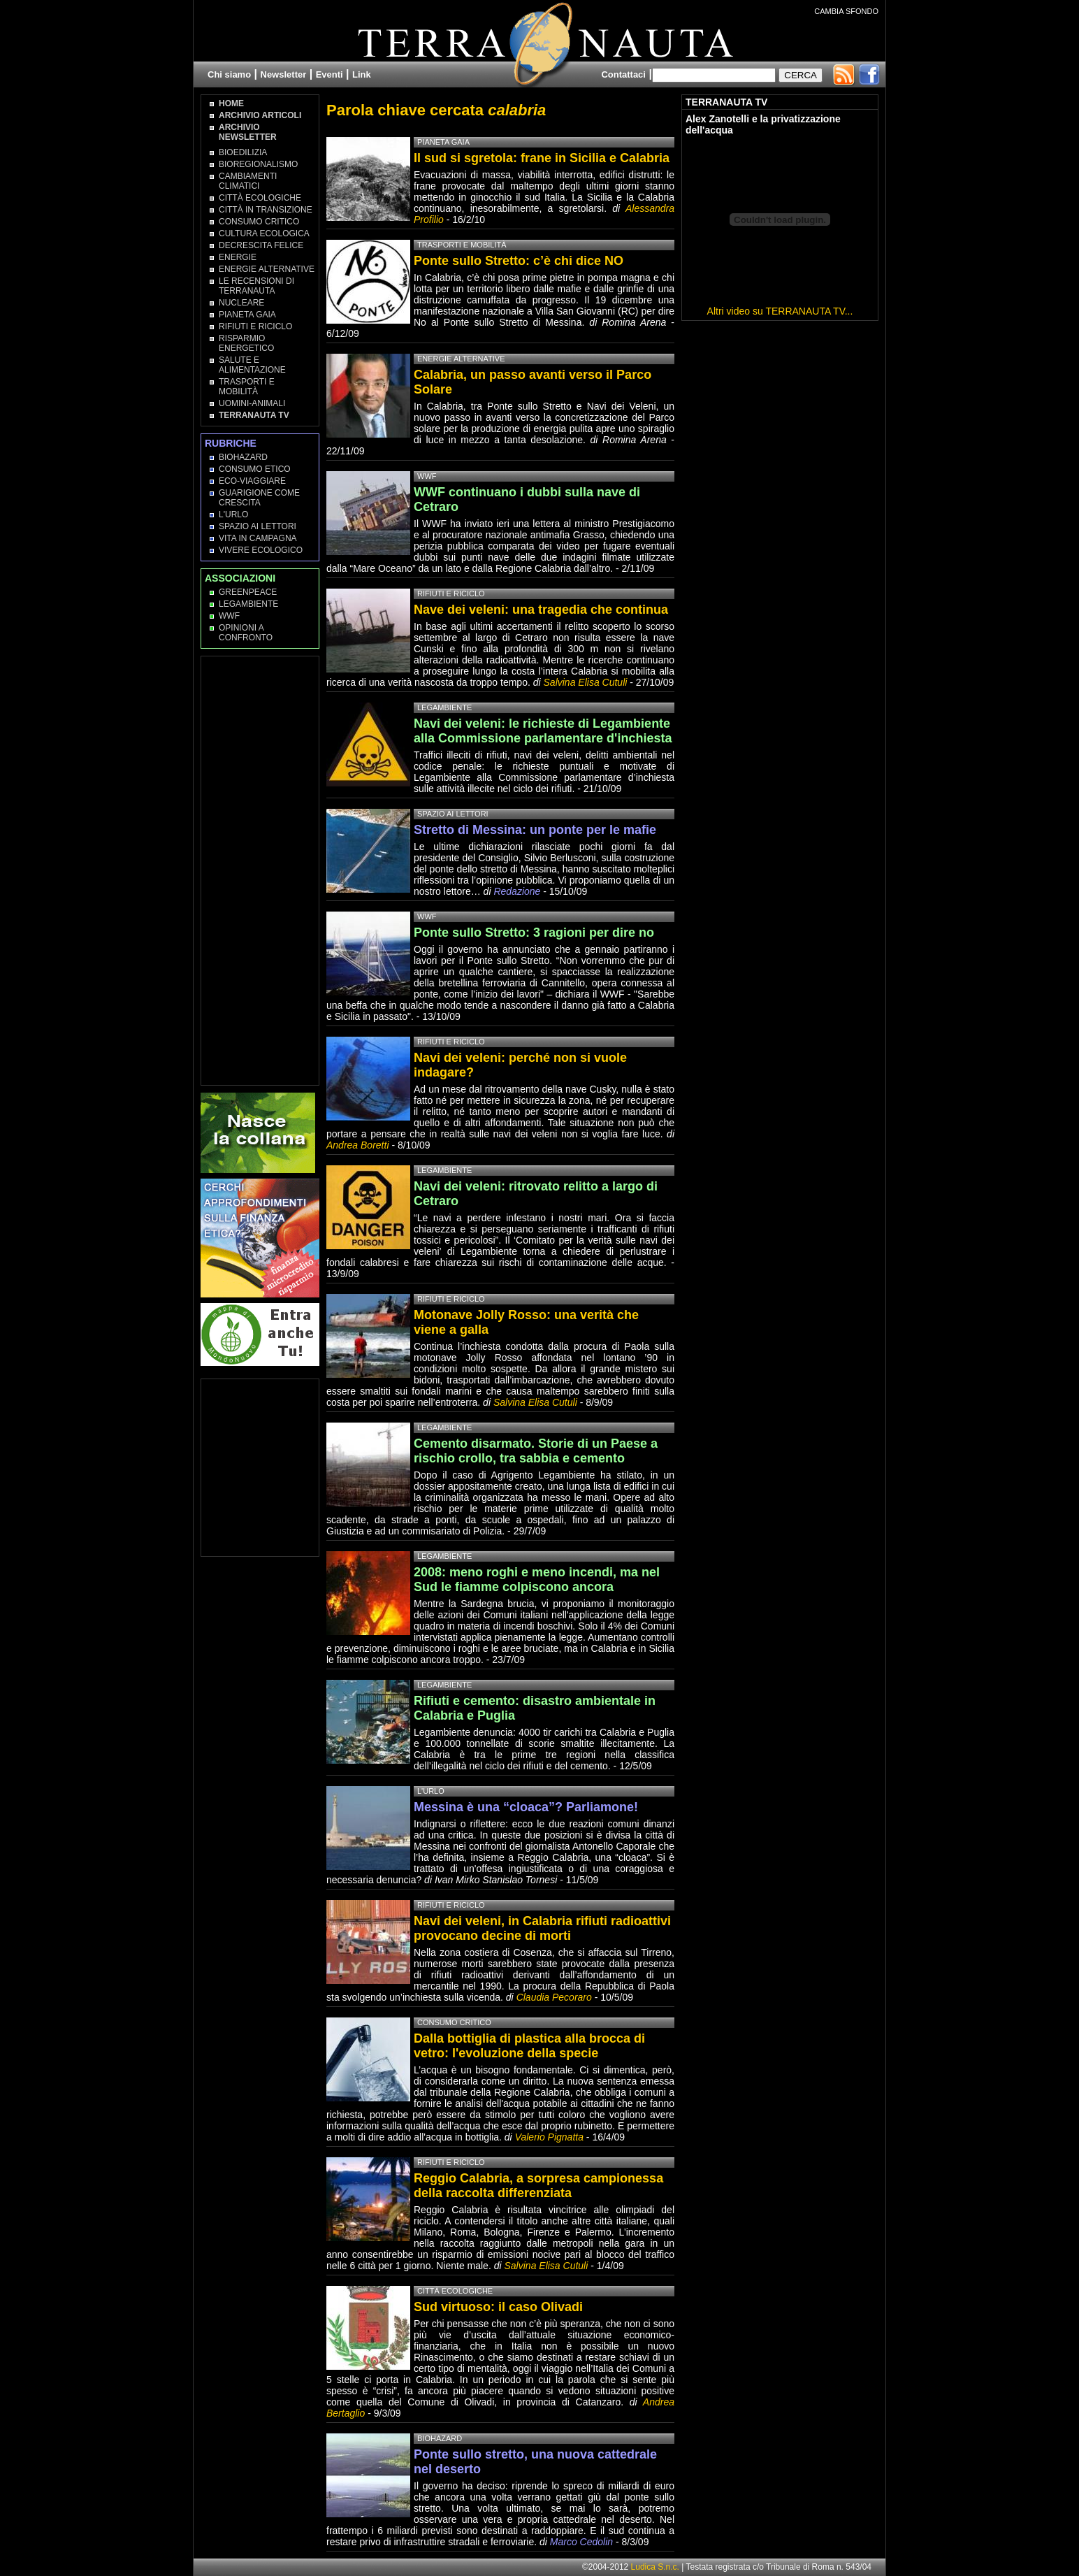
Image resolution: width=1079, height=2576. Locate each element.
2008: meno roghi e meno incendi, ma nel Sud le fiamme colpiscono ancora (537, 1579)
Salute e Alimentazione (252, 365)
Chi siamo (229, 74)
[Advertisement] (261, 869)
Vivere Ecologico (261, 550)
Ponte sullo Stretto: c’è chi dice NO (518, 261)
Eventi (329, 74)
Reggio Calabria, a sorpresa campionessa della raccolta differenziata (538, 2185)
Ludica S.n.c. (655, 2567)
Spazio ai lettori (257, 526)
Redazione (518, 891)
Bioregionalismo (258, 164)
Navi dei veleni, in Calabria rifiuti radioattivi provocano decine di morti (542, 1928)
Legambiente (248, 604)
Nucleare (241, 303)
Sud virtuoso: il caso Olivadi (498, 2307)
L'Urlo (233, 514)
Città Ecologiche (260, 198)
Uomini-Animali (252, 403)
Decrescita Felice (261, 245)
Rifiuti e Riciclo (255, 326)
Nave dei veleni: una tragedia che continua (541, 610)
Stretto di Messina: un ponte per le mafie (535, 830)
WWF (229, 616)
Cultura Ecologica (264, 233)
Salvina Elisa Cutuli (586, 682)
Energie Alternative (266, 269)
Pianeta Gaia (247, 314)
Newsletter (284, 74)
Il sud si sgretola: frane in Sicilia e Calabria (541, 158)
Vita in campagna (258, 538)
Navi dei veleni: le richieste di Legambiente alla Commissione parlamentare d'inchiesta (543, 731)
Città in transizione (265, 210)
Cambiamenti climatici (248, 181)
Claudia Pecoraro (554, 1997)
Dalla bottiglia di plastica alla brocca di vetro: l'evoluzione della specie (529, 2045)
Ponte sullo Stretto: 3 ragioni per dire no (534, 933)
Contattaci (623, 74)
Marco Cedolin (581, 2541)
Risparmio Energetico (246, 343)
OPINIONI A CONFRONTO (246, 632)
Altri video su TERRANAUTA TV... (780, 311)
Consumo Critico (259, 221)
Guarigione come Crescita (259, 498)
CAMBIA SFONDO (846, 11)
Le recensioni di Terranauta (256, 286)
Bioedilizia (243, 152)
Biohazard (243, 457)
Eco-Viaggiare (252, 481)
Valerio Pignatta (549, 2137)
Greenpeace (248, 592)
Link (361, 74)
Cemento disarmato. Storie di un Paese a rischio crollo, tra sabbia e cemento (536, 1451)
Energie (237, 257)
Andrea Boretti (357, 1145)
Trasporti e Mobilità (247, 386)
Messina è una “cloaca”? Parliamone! (526, 1807)
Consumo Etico (255, 469)
